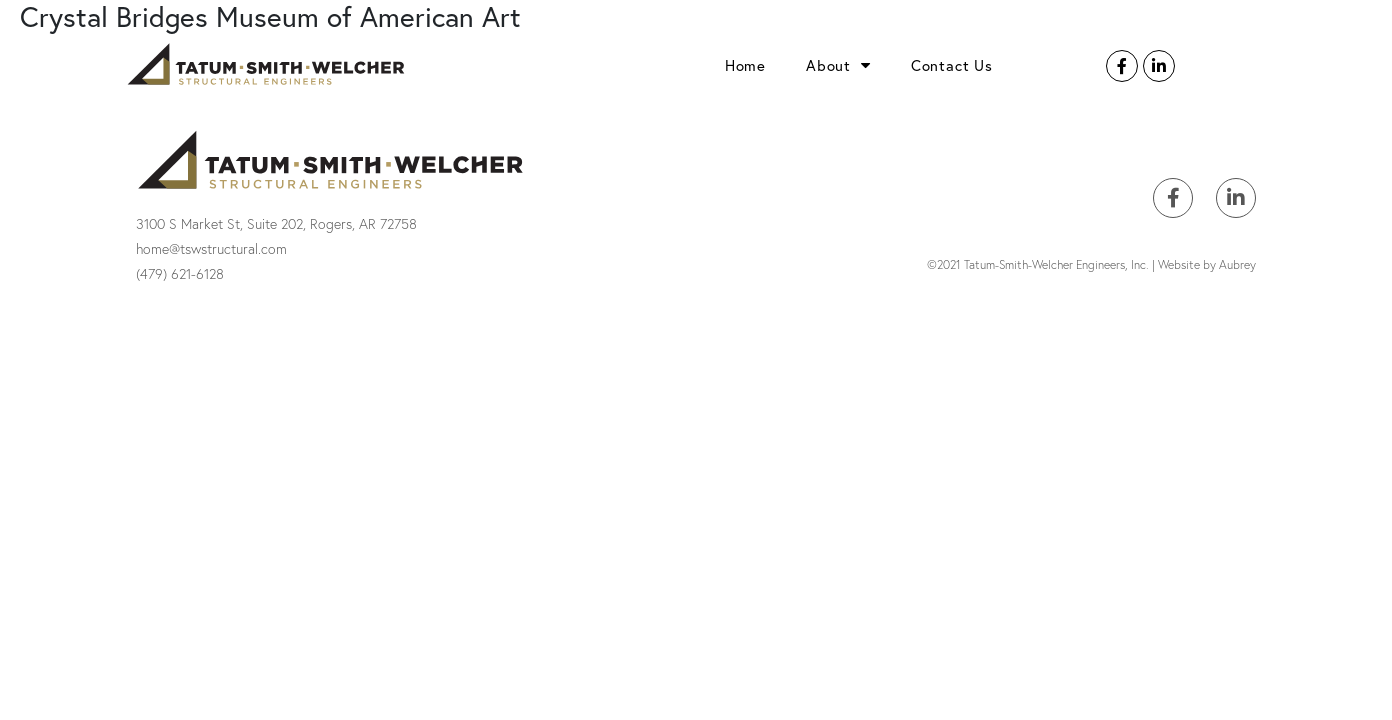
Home (745, 65)
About (838, 65)
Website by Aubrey (1207, 264)
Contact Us (952, 65)
